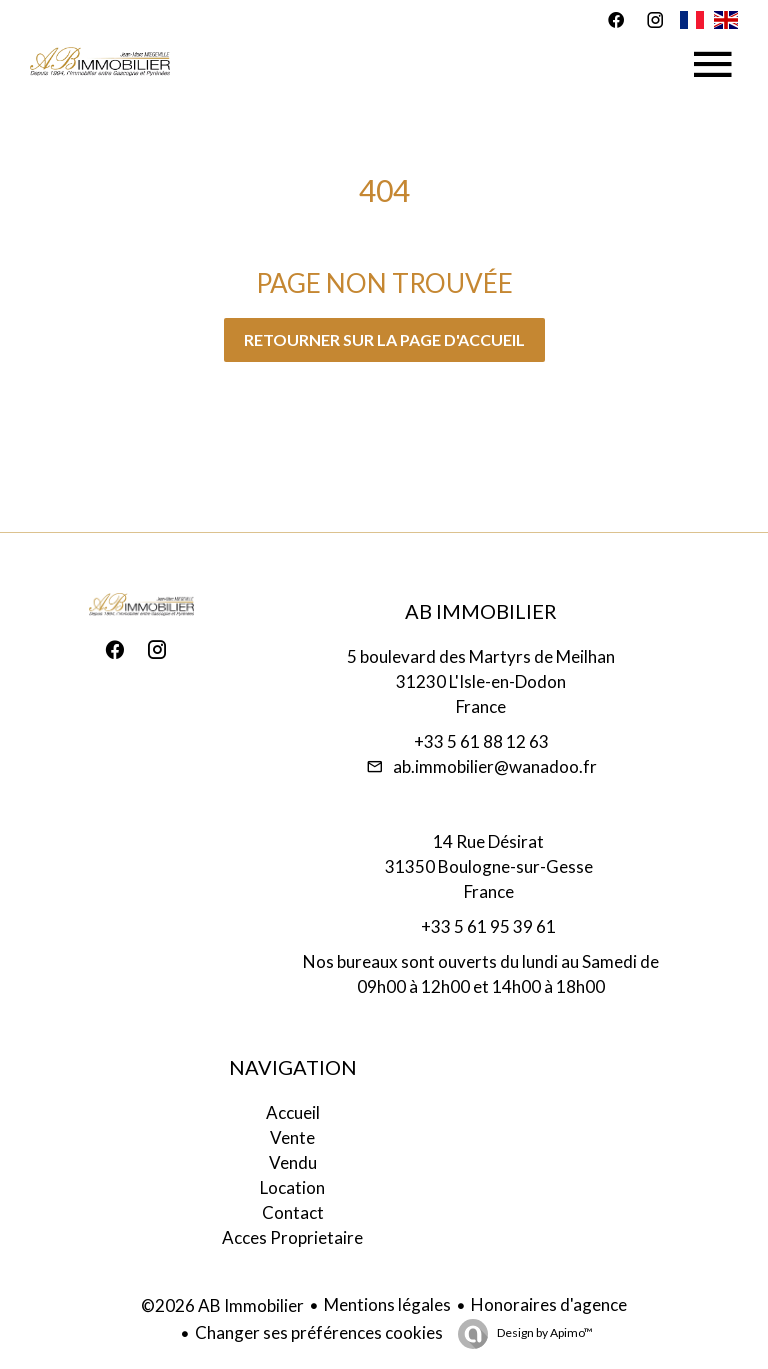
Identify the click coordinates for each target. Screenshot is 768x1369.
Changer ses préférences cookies (319, 1332)
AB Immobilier (481, 611)
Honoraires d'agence (549, 1304)
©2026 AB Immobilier (222, 1305)
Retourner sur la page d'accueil (384, 339)
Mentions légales (387, 1304)
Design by (544, 1332)
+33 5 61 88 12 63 (481, 741)
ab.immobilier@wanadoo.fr (495, 766)
